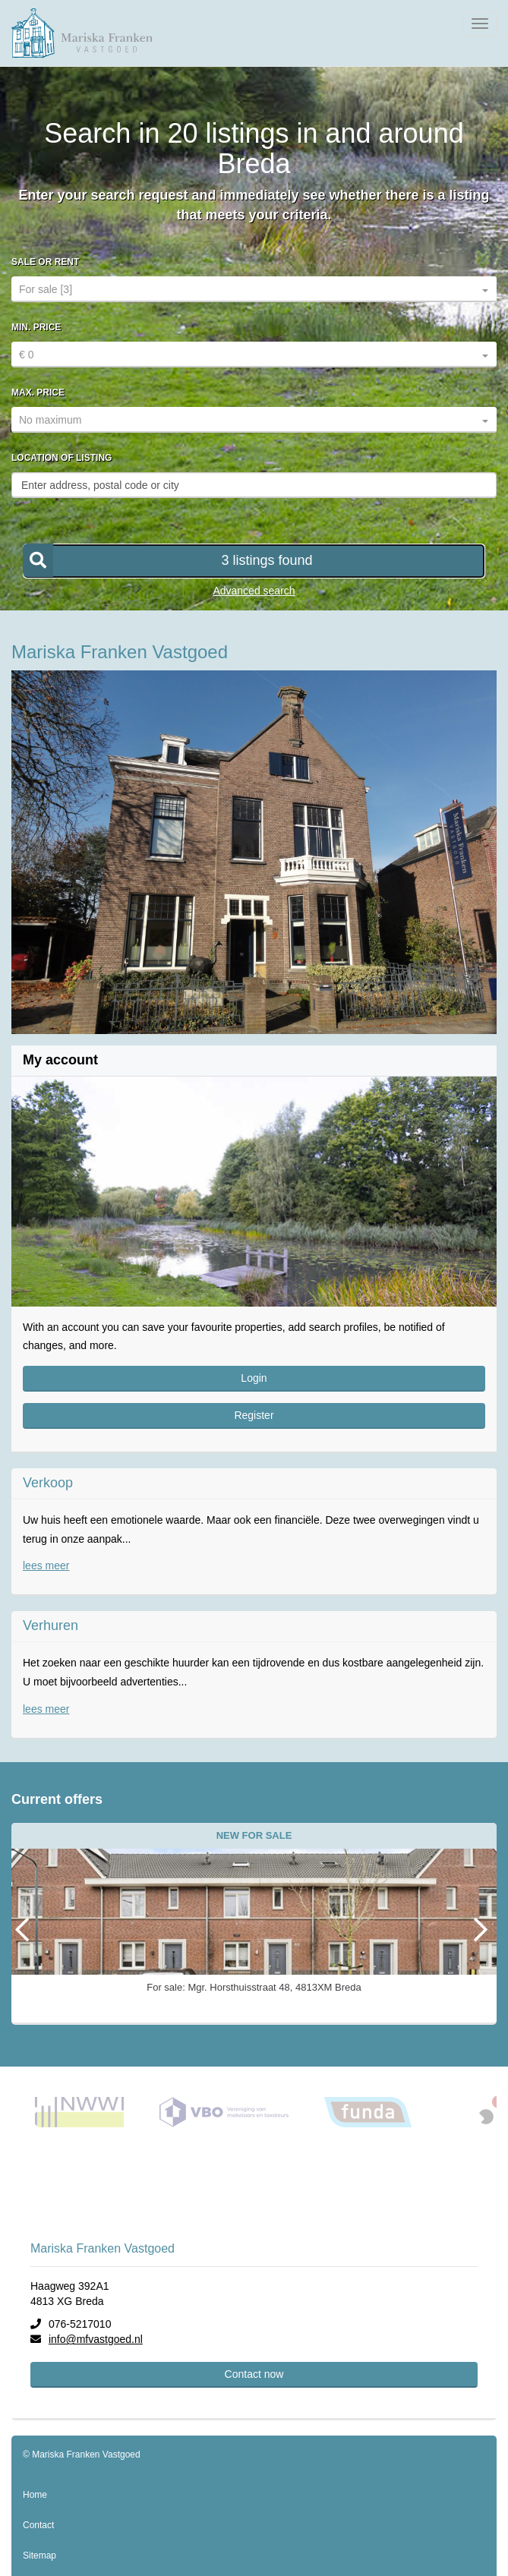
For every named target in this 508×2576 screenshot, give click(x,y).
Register (253, 1415)
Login (254, 1378)
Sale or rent (45, 262)
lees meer (46, 1565)
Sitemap (39, 2555)
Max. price (38, 392)
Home (35, 2494)
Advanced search (254, 591)
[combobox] (254, 289)
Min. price (36, 327)
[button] (254, 561)
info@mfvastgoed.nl (96, 2339)
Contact (38, 2525)
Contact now (254, 2374)
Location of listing (61, 457)
